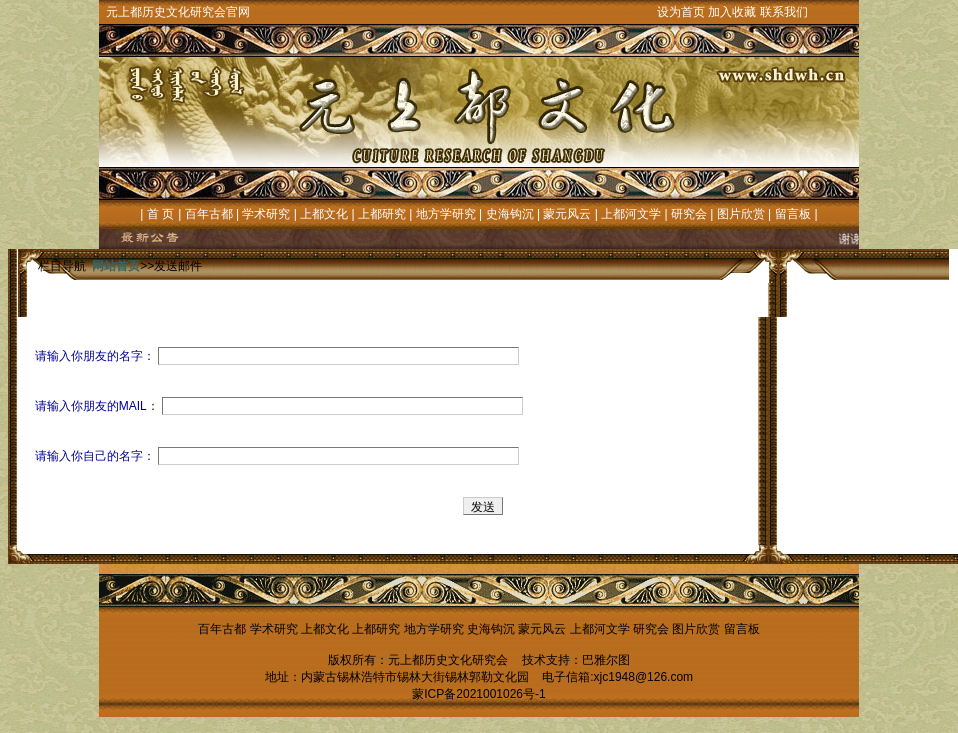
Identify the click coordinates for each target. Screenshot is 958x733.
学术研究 (266, 214)
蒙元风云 (567, 214)
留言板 (793, 214)
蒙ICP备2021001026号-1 (478, 694)
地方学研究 (446, 214)
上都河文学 (631, 214)
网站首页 (116, 266)
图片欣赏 (741, 214)
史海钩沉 (510, 214)
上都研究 (382, 214)
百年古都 (209, 214)
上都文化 (324, 214)
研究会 (689, 214)
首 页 (160, 214)
